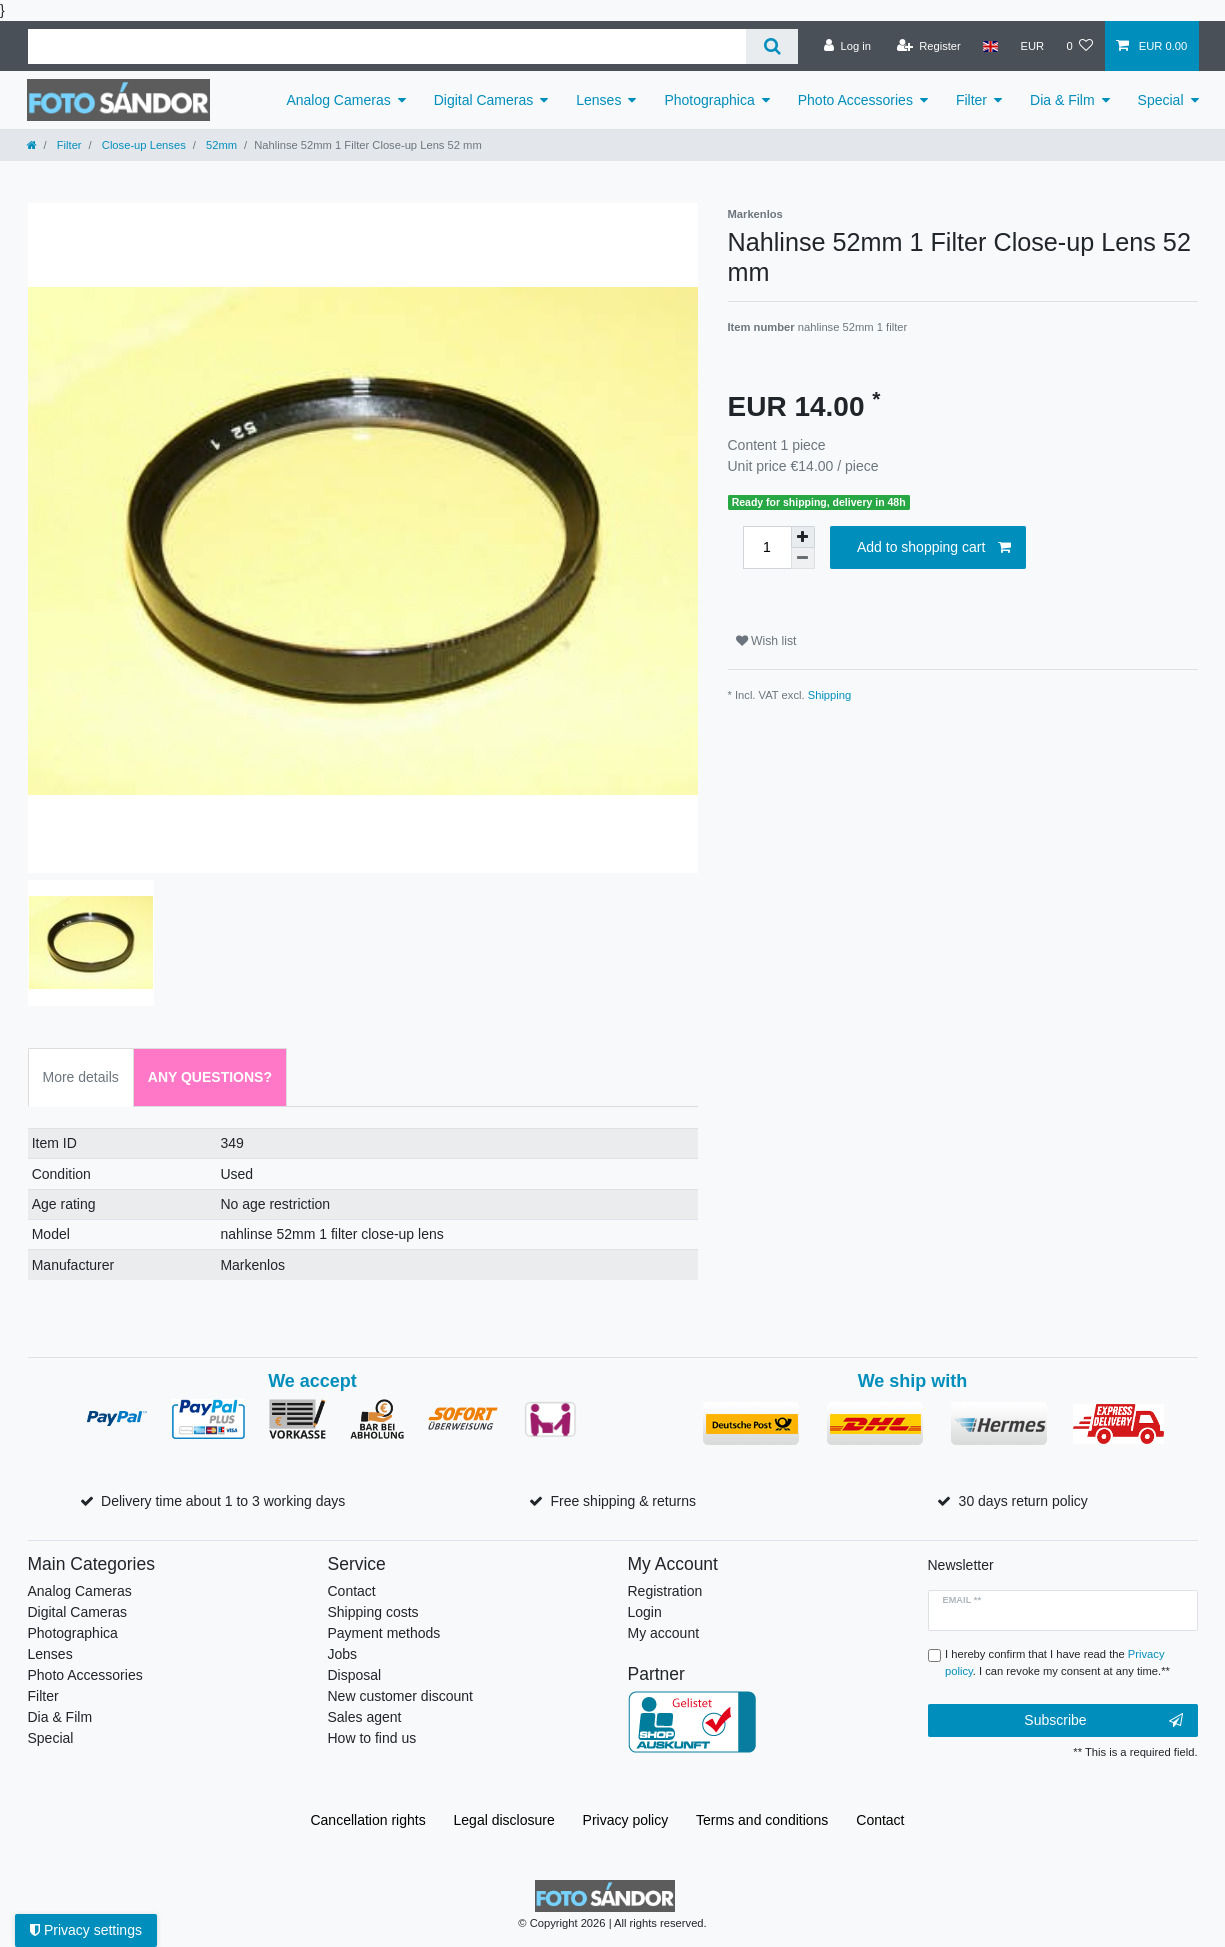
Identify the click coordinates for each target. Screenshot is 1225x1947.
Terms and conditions (762, 1820)
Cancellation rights (367, 1820)
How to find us (372, 1738)
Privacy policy (626, 1820)
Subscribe (1103, 1721)
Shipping (830, 695)
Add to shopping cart (934, 548)
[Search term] (387, 46)
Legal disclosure (504, 1820)
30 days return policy (1023, 1501)
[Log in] (847, 46)
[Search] (771, 46)
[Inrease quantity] (803, 537)
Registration (665, 1591)
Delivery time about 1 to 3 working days (223, 1501)
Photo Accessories (855, 100)
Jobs (343, 1654)
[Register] (928, 46)
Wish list (766, 641)
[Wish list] (1079, 46)
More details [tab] (81, 1077)
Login (645, 1612)
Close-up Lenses (142, 145)
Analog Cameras (338, 100)
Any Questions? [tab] (210, 1077)
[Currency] (1032, 46)
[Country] (990, 46)
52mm (220, 145)
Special (1161, 100)
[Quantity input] (767, 547)
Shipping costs (373, 1612)
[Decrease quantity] (803, 558)
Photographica (709, 100)
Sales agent (365, 1717)
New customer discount (401, 1696)
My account (664, 1633)
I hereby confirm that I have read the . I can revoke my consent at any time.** (1057, 1662)
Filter (971, 100)
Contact (352, 1591)
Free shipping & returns (623, 1501)
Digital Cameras (484, 100)
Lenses (598, 100)
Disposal (355, 1675)
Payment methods (384, 1633)
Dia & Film (1062, 100)
